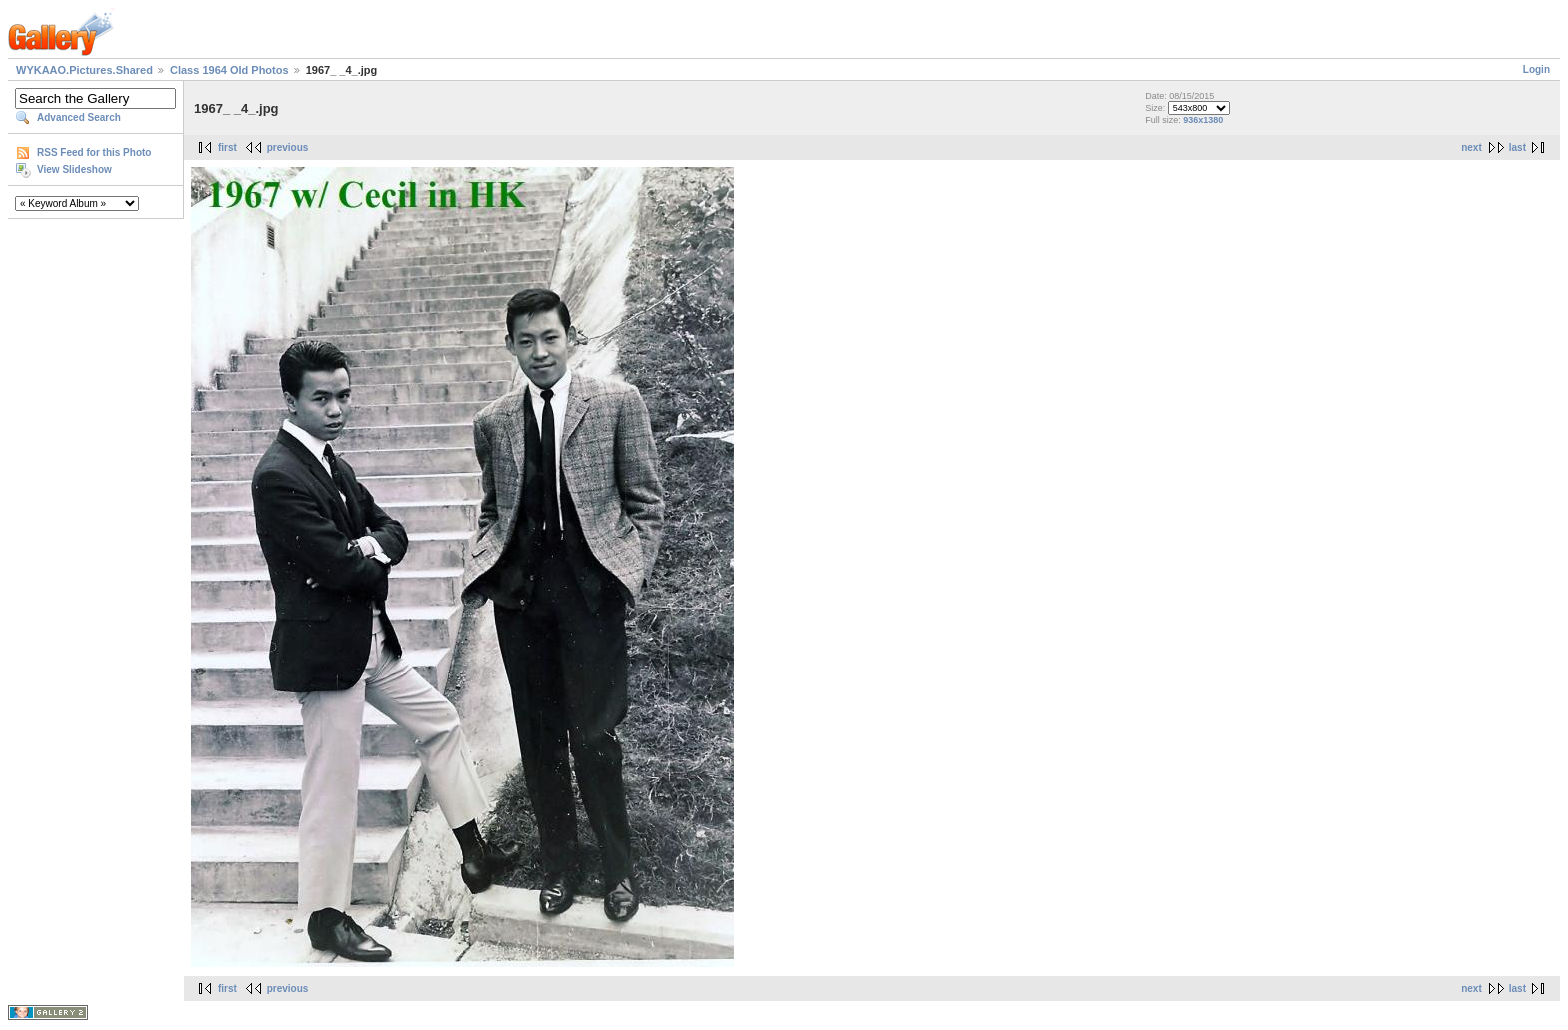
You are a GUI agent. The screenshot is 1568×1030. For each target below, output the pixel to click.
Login (1536, 69)
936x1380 (1203, 120)
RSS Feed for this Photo (94, 152)
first (227, 147)
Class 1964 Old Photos (229, 70)
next (1471, 147)
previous (288, 147)
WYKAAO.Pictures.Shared (84, 70)
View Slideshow (74, 169)
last (1517, 147)
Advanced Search (79, 117)
